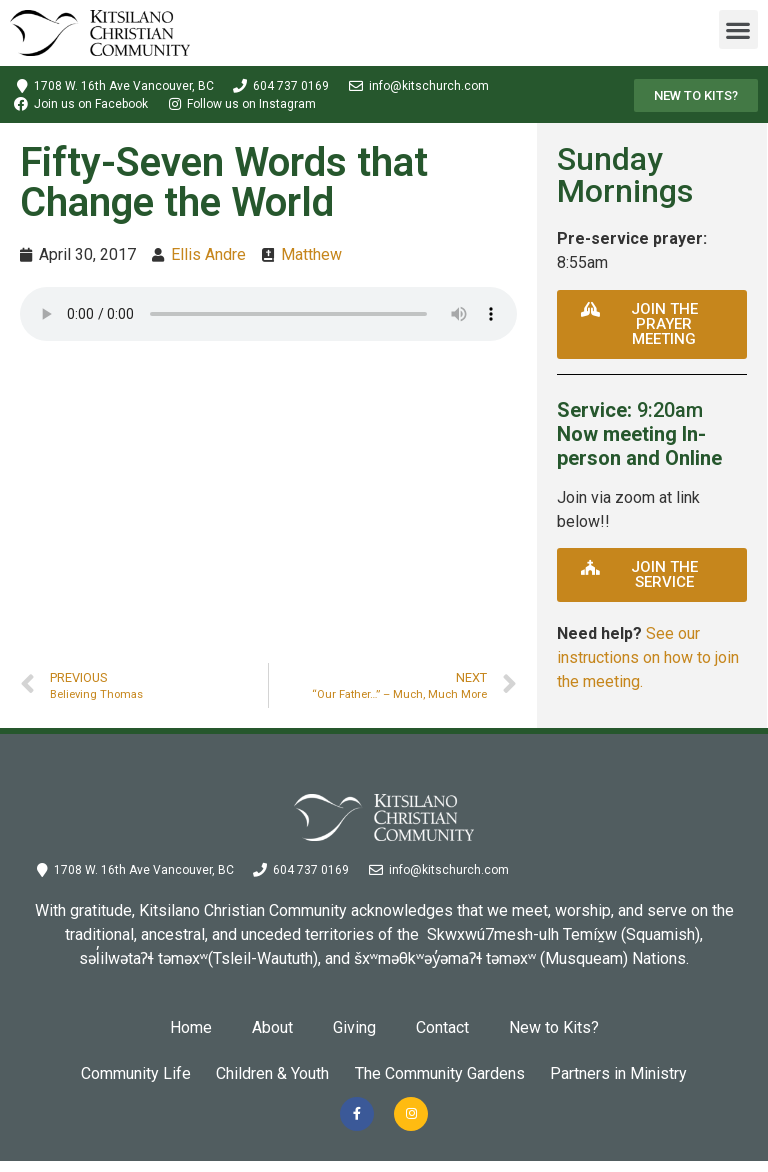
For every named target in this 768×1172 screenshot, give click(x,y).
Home (191, 1027)
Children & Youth (265, 1073)
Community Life (114, 1073)
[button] (738, 29)
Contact (442, 1027)
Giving (354, 1027)
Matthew (311, 254)
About (272, 1027)
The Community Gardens (447, 1073)
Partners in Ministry (640, 1073)
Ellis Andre (208, 254)
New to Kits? (554, 1027)
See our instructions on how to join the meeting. (648, 657)
